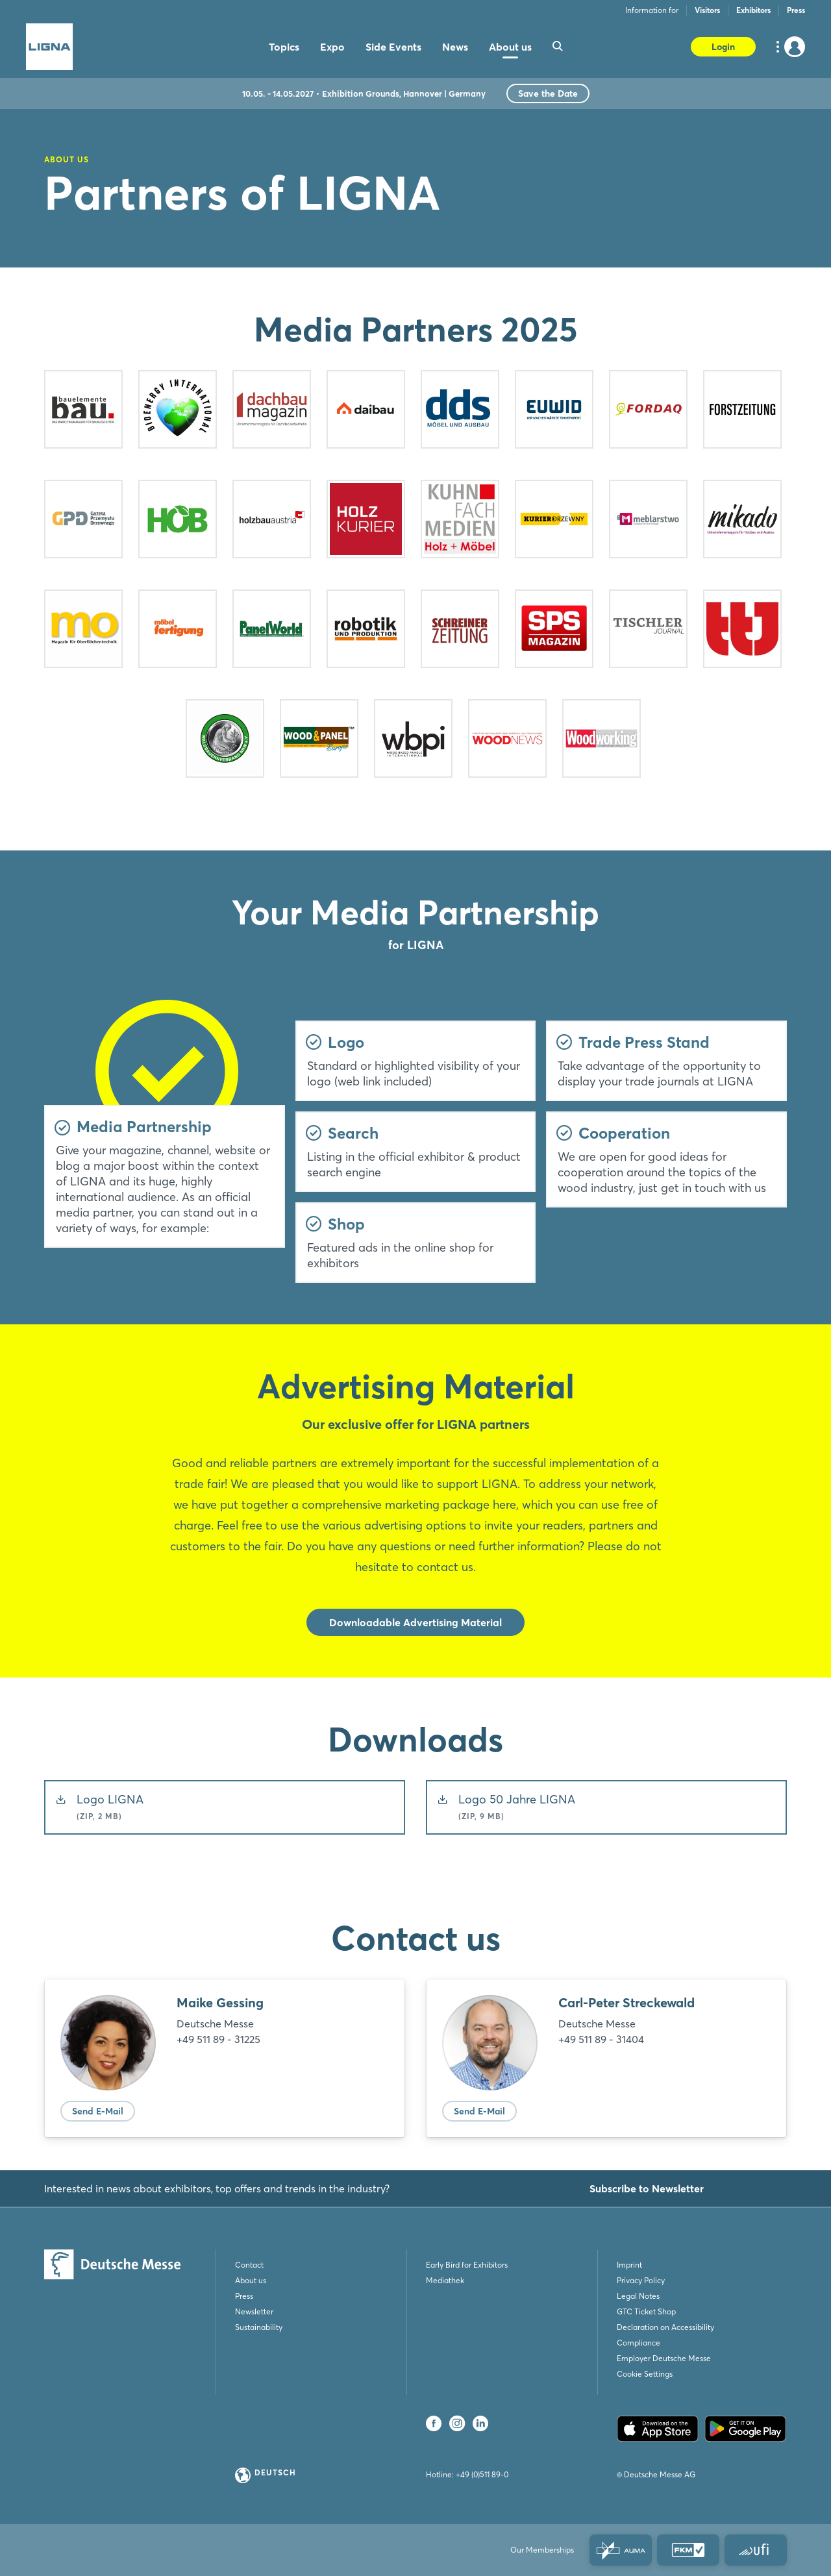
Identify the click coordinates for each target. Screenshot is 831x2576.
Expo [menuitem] (332, 46)
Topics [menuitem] (284, 46)
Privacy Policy (641, 2280)
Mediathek (445, 2280)
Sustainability (258, 2327)
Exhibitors (753, 10)
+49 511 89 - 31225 (218, 2039)
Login (723, 47)
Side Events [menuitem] (393, 46)
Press (796, 10)
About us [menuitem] (510, 46)
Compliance (638, 2342)
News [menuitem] (455, 46)
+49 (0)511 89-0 (482, 2474)
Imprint (629, 2265)
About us (250, 2280)
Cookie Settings (645, 2374)
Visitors (707, 10)
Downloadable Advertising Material (415, 1622)
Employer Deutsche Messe (664, 2358)
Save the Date (548, 93)
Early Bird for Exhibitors (467, 2265)
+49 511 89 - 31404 (601, 2039)
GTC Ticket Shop (646, 2311)
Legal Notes (638, 2296)
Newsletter (254, 2311)
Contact (249, 2265)
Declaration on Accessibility (665, 2327)
